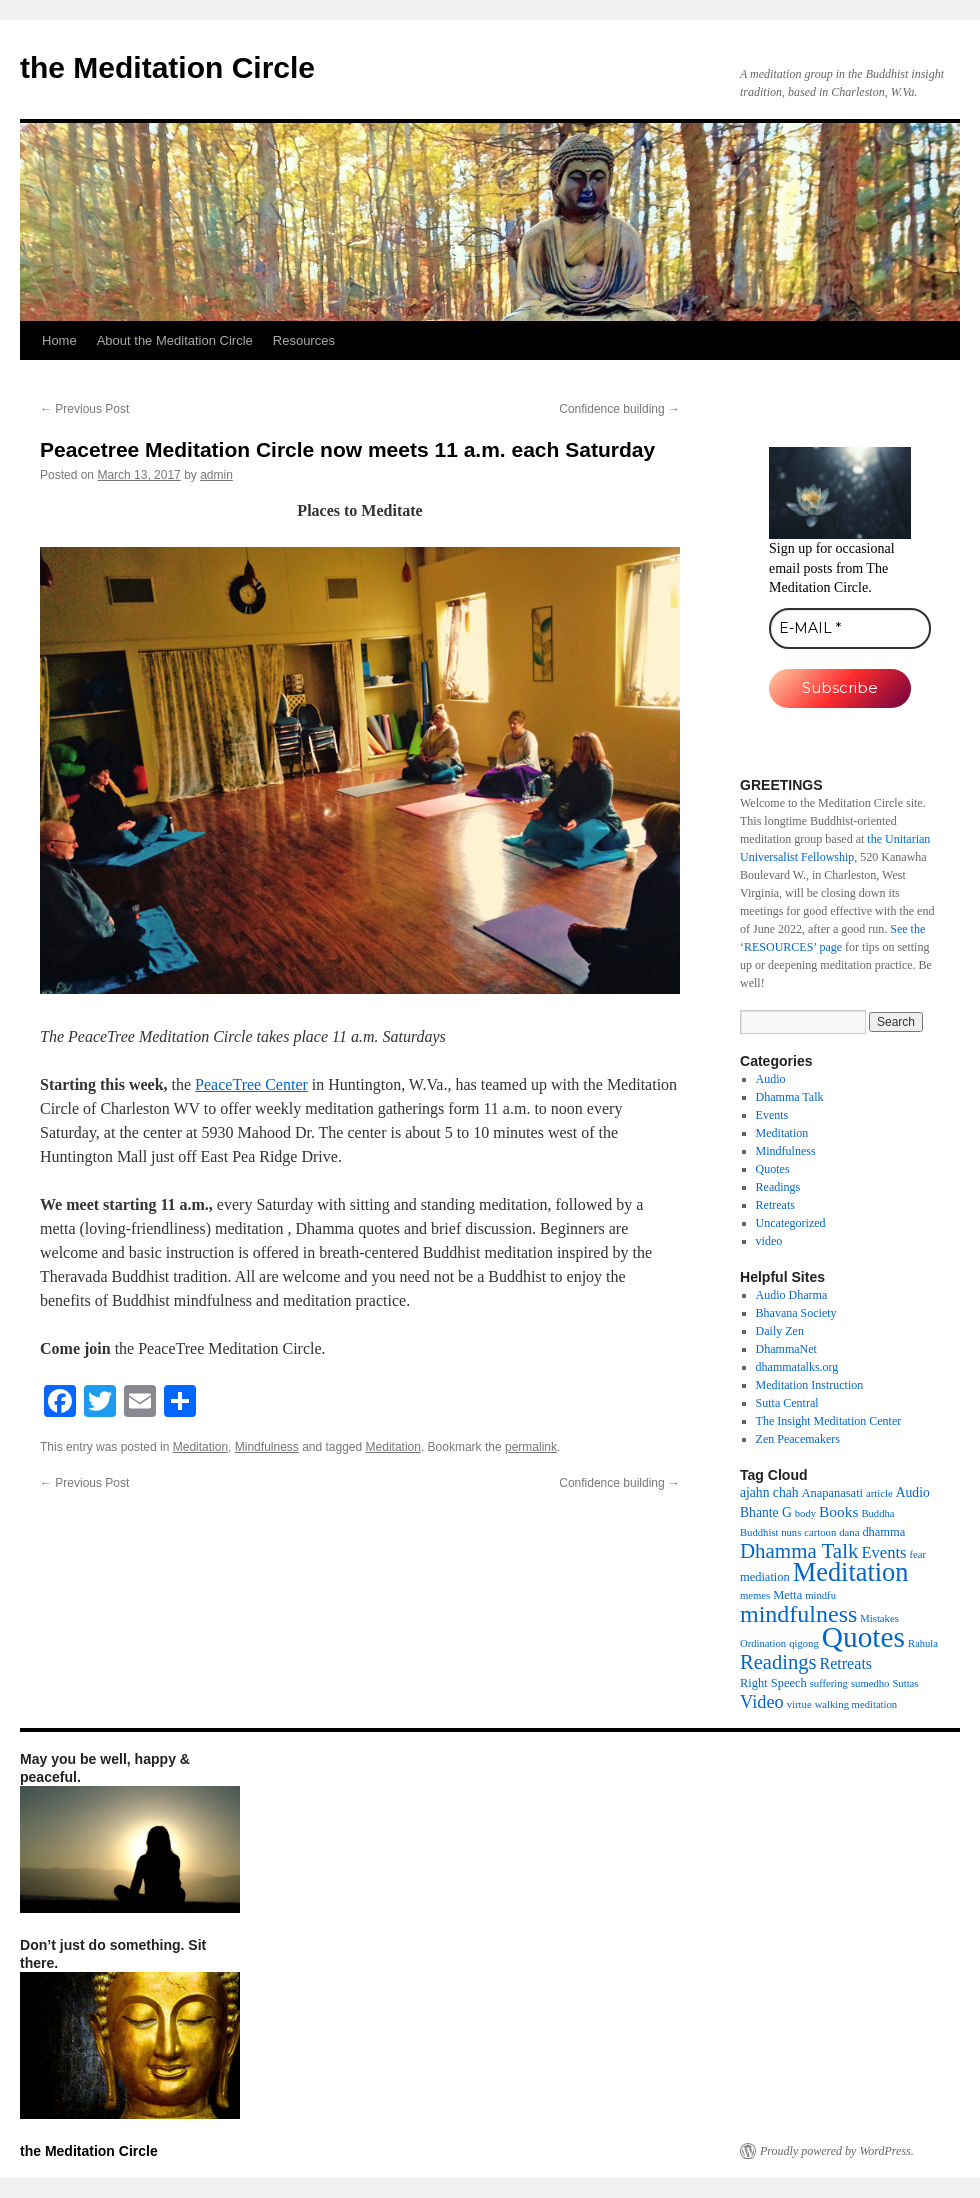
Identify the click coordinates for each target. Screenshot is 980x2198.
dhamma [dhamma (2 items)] (883, 1532)
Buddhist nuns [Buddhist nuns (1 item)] (770, 1532)
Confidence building (619, 409)
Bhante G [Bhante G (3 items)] (766, 1512)
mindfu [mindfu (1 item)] (820, 1595)
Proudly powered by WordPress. (837, 2151)
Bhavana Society (796, 1313)
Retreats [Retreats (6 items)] (845, 1663)
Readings (778, 1187)
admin (216, 475)
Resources (304, 340)
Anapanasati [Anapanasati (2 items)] (832, 1493)
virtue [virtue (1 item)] (799, 1704)
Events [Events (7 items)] (883, 1552)
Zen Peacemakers (798, 1439)
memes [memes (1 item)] (755, 1595)
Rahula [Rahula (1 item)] (923, 1643)
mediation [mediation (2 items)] (765, 1577)
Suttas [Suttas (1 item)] (905, 1683)
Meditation (200, 1447)
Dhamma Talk (790, 1097)
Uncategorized (791, 1223)
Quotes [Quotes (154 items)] (863, 1637)
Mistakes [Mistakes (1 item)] (879, 1618)
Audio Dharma (792, 1295)
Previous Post (84, 409)
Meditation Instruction (810, 1385)
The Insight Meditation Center (829, 1421)
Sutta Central (787, 1403)
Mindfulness (267, 1447)
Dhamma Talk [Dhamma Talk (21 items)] (799, 1551)
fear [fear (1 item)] (918, 1554)
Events (772, 1115)
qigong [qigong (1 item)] (804, 1643)
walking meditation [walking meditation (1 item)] (856, 1704)
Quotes (773, 1169)
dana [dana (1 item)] (849, 1532)
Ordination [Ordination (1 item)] (763, 1643)
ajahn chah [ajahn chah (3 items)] (769, 1492)
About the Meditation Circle (175, 340)
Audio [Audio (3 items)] (913, 1492)
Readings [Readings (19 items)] (778, 1662)
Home (59, 340)
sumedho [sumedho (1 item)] (870, 1683)
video (769, 1241)
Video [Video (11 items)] (762, 1702)
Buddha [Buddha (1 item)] (877, 1513)
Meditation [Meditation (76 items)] (851, 1572)
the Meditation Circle (167, 67)
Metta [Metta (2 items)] (787, 1595)
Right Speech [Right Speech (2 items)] (773, 1683)
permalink (531, 1447)
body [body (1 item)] (805, 1513)
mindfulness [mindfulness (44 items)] (798, 1614)
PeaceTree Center (251, 1084)
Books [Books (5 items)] (838, 1511)
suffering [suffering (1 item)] (829, 1683)
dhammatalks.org (797, 1367)
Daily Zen (780, 1331)
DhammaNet (786, 1349)
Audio (771, 1079)
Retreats (775, 1205)
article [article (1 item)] (879, 1493)
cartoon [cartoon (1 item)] (820, 1532)
